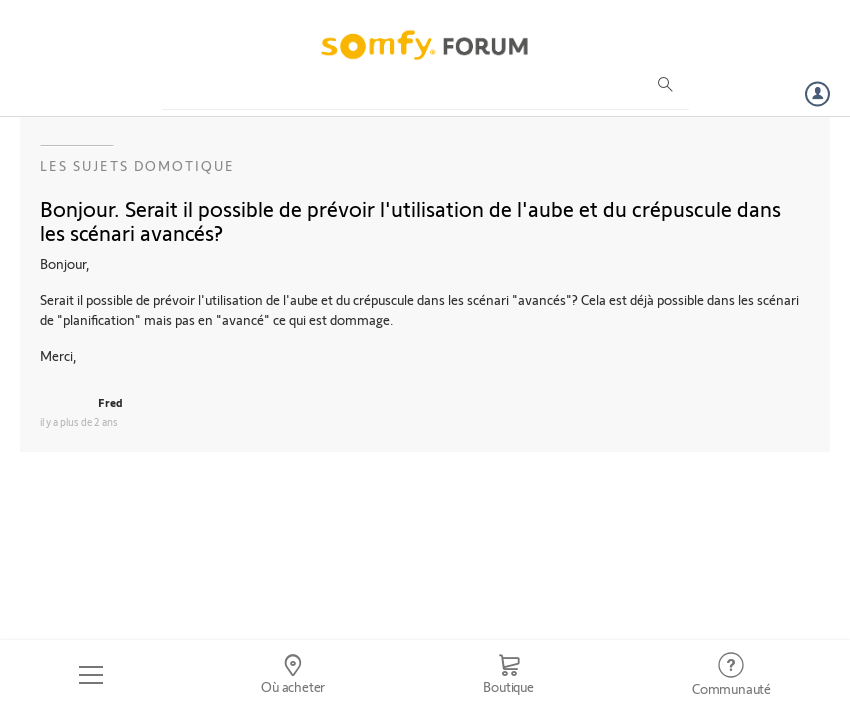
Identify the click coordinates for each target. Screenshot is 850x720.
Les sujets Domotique (137, 165)
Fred (110, 402)
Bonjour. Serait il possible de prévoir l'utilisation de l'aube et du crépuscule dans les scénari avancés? (410, 220)
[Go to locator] (293, 675)
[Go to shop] (508, 675)
